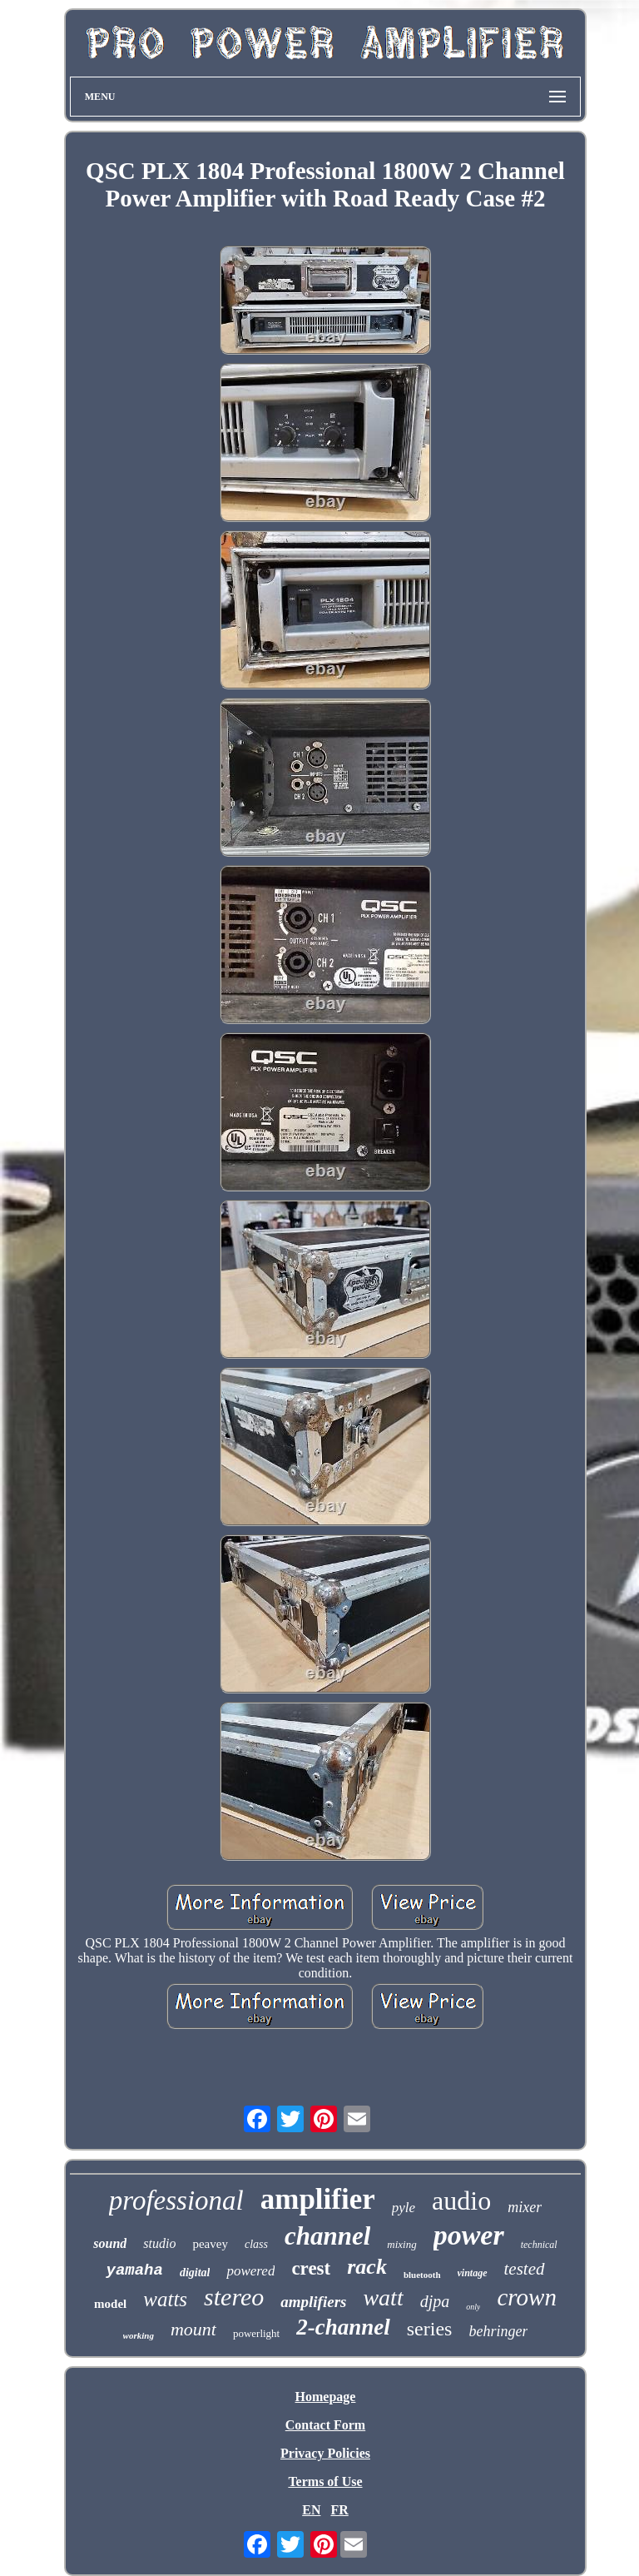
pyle (403, 2207)
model (110, 2303)
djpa (435, 2301)
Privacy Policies (325, 2453)
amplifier (317, 2199)
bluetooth (422, 2275)
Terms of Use (325, 2481)
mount (193, 2329)
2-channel (343, 2327)
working (138, 2335)
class (256, 2244)
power (468, 2235)
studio (159, 2243)
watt (383, 2297)
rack (367, 2267)
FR (339, 2510)
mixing (401, 2244)
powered (250, 2271)
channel (327, 2235)
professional (176, 2200)
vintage (473, 2273)
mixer (525, 2207)
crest (310, 2268)
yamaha (134, 2270)
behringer (498, 2331)
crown (526, 2297)
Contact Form (325, 2425)
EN (311, 2510)
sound (109, 2243)
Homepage (325, 2397)
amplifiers (313, 2301)
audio (461, 2200)
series (430, 2329)
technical (539, 2244)
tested (524, 2269)
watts (165, 2299)
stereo (234, 2296)
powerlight (256, 2333)
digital (195, 2272)
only (473, 2306)
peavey (209, 2243)
